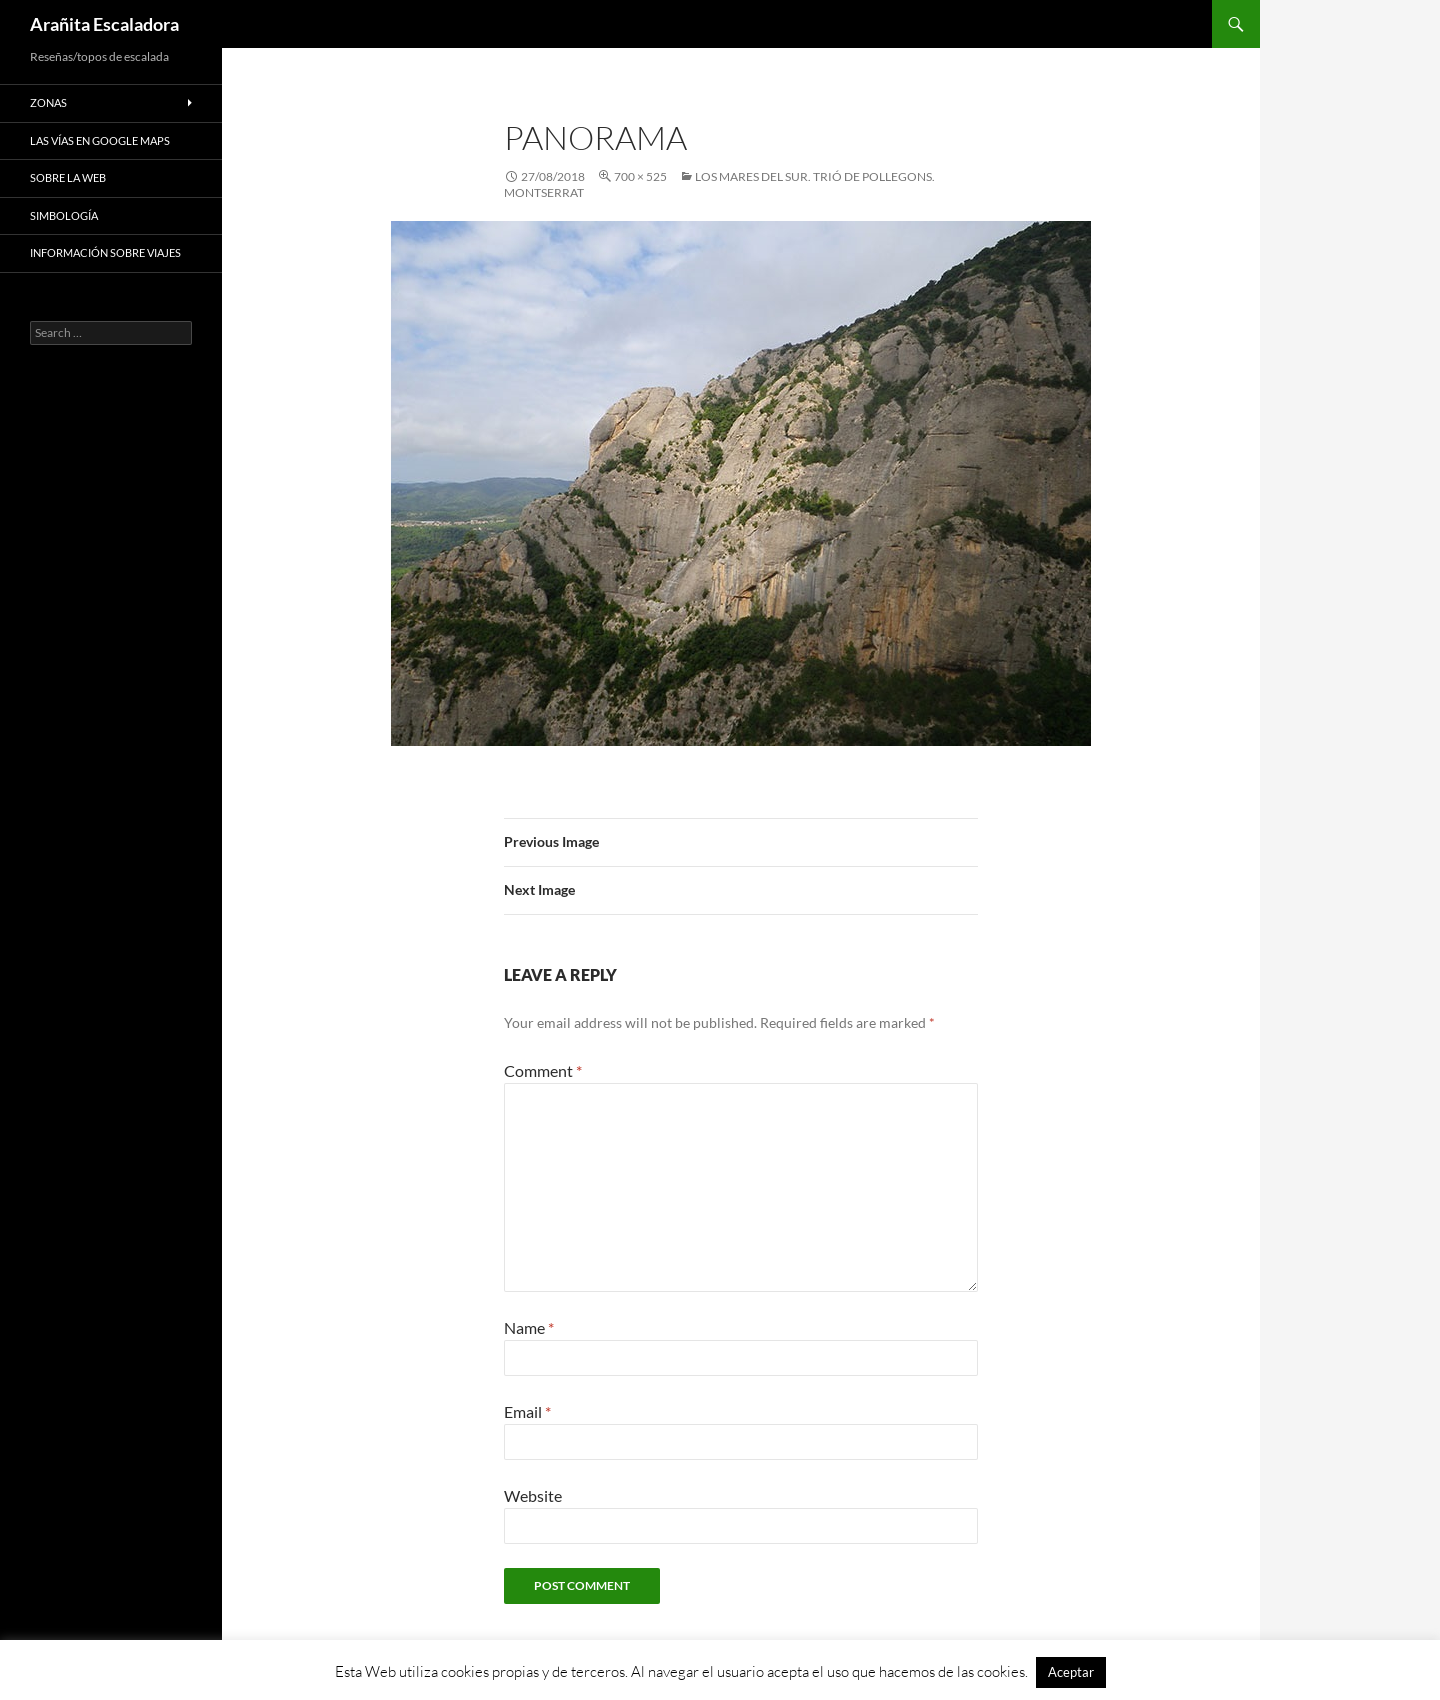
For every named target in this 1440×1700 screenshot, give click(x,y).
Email (527, 1411)
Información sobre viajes (105, 252)
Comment (543, 1070)
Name (529, 1327)
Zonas (48, 102)
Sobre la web (68, 177)
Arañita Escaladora (104, 24)
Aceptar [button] (1071, 1672)
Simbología (64, 215)
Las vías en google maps (100, 140)
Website (533, 1495)
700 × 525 (640, 176)
